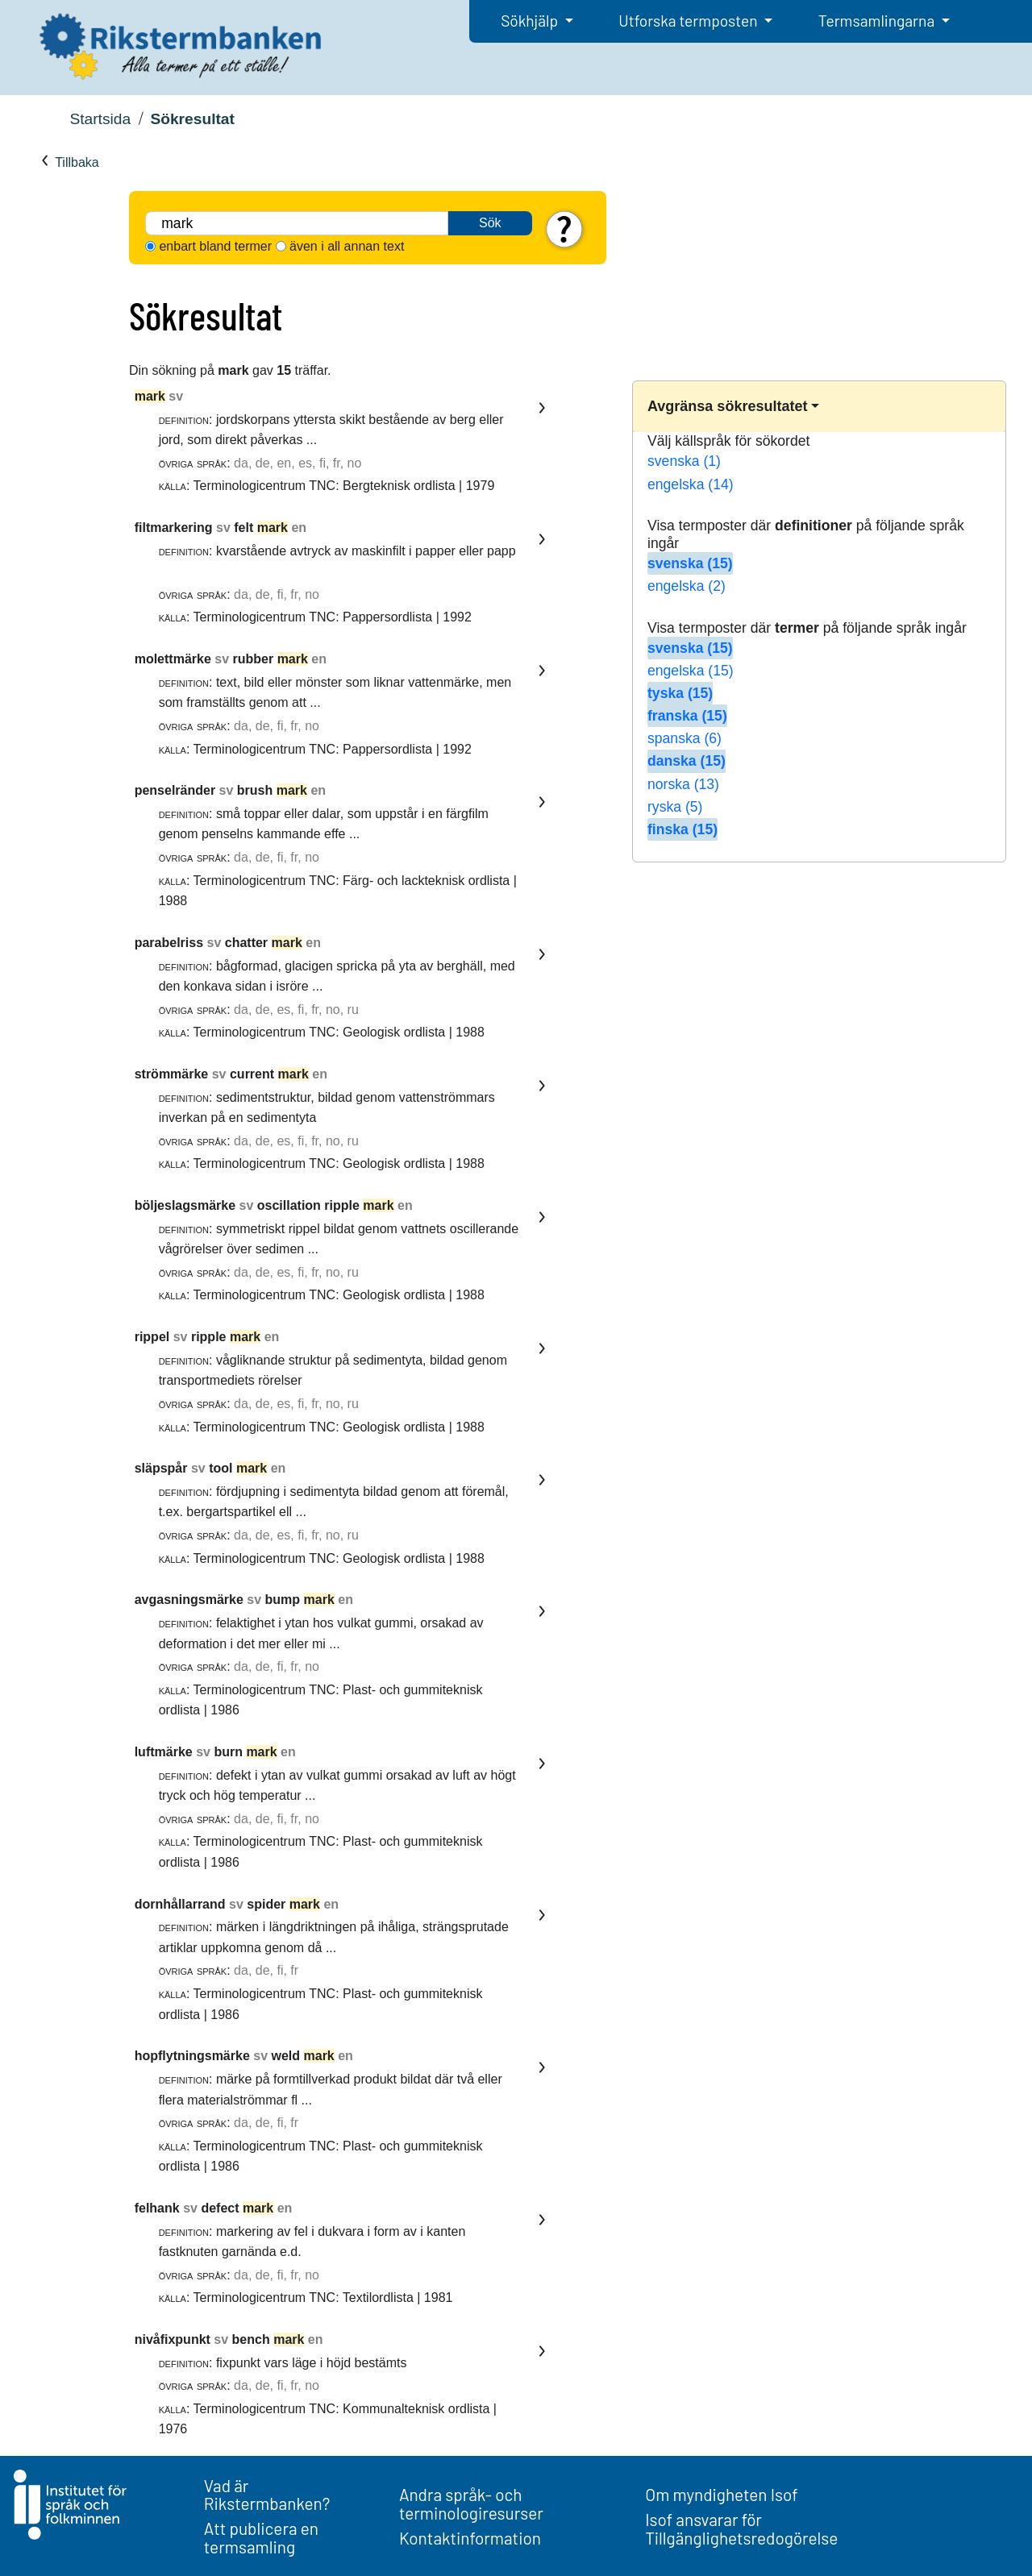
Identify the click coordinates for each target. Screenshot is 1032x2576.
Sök (490, 223)
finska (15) (682, 829)
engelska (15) (690, 671)
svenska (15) (690, 563)
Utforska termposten (689, 20)
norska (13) (683, 784)
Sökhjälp (531, 20)
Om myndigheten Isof (721, 2494)
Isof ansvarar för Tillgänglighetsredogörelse (741, 2528)
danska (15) (686, 761)
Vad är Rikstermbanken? (267, 2494)
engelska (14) (690, 484)
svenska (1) (684, 461)
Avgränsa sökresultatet (727, 406)
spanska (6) (684, 738)
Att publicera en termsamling (261, 2537)
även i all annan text (346, 246)
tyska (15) (680, 693)
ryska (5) (674, 807)
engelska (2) (686, 586)
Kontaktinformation (470, 2538)
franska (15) (687, 716)
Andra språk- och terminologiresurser (471, 2503)
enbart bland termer (215, 246)
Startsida (100, 118)
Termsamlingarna (878, 20)
